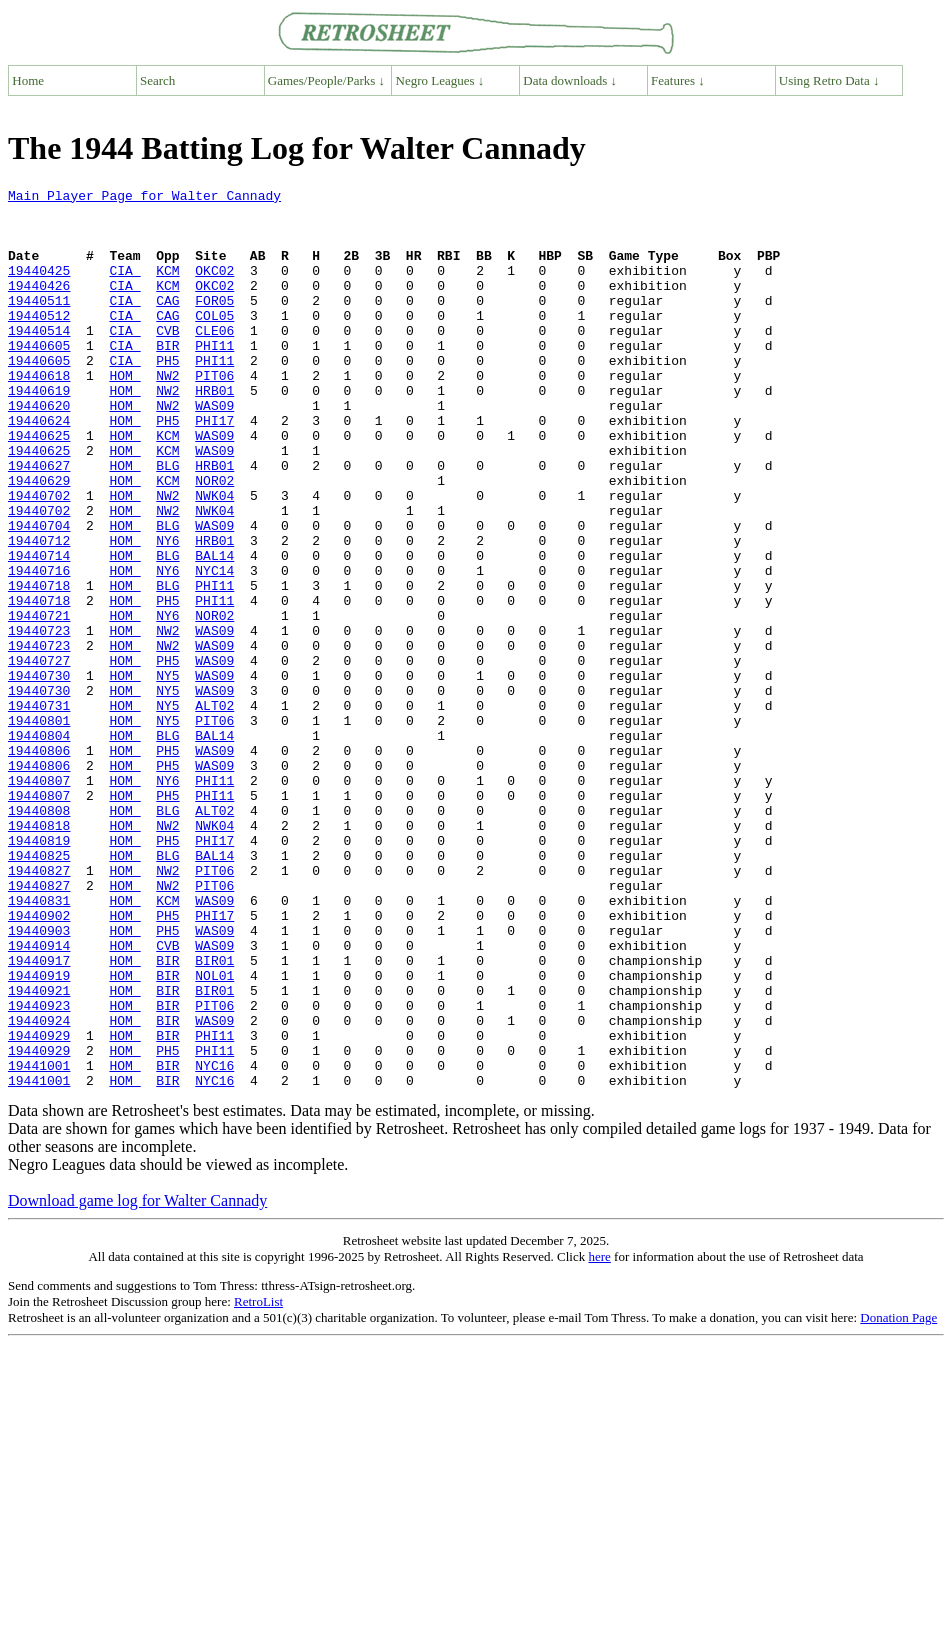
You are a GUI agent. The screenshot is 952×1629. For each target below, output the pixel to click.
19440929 (39, 1206)
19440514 (39, 360)
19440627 (39, 522)
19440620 (39, 450)
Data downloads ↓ (570, 80)
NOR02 (214, 540)
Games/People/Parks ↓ (326, 80)
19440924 (39, 1188)
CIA (124, 288)
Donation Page (898, 1497)
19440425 (39, 288)
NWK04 (214, 558)
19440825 (39, 990)
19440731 (39, 810)
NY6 (167, 612)
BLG (167, 522)
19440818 (39, 954)
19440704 (39, 594)
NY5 (167, 774)
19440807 (39, 900)
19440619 (39, 432)
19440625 (39, 486)
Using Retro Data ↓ (829, 80)
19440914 (39, 1098)
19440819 (39, 972)
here (599, 1436)
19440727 (39, 756)
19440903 (39, 1080)
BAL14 (214, 630)
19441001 (39, 1242)
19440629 (39, 540)
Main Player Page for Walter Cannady (144, 198)
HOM (124, 414)
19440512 (39, 342)
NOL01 (214, 1134)
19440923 (39, 1170)
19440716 (39, 648)
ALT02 (214, 810)
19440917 (39, 1116)
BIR (167, 378)
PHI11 (214, 378)
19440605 (39, 378)
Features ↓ (678, 80)
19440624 (39, 468)
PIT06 (214, 414)
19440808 (39, 936)
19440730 (39, 774)
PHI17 (214, 468)
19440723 (39, 720)
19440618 (39, 414)
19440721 (39, 702)
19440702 (39, 558)
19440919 (39, 1134)
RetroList (258, 1481)
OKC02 (214, 288)
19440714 (39, 630)
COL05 (214, 342)
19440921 (39, 1152)
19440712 (39, 612)
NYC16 (214, 1242)
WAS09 (214, 450)
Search (157, 80)
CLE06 (214, 360)
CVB (167, 360)
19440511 (39, 324)
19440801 (39, 828)
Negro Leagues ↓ (440, 80)
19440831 (39, 1044)
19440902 (39, 1062)
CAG (167, 324)
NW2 (167, 414)
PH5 (167, 396)
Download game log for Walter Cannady (137, 1380)
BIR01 (214, 1116)
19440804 (39, 846)
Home (28, 80)
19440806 (39, 864)
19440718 (39, 666)
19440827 (39, 1008)
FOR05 (214, 324)
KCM (167, 288)
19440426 (39, 306)
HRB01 (214, 432)
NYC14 (214, 648)
